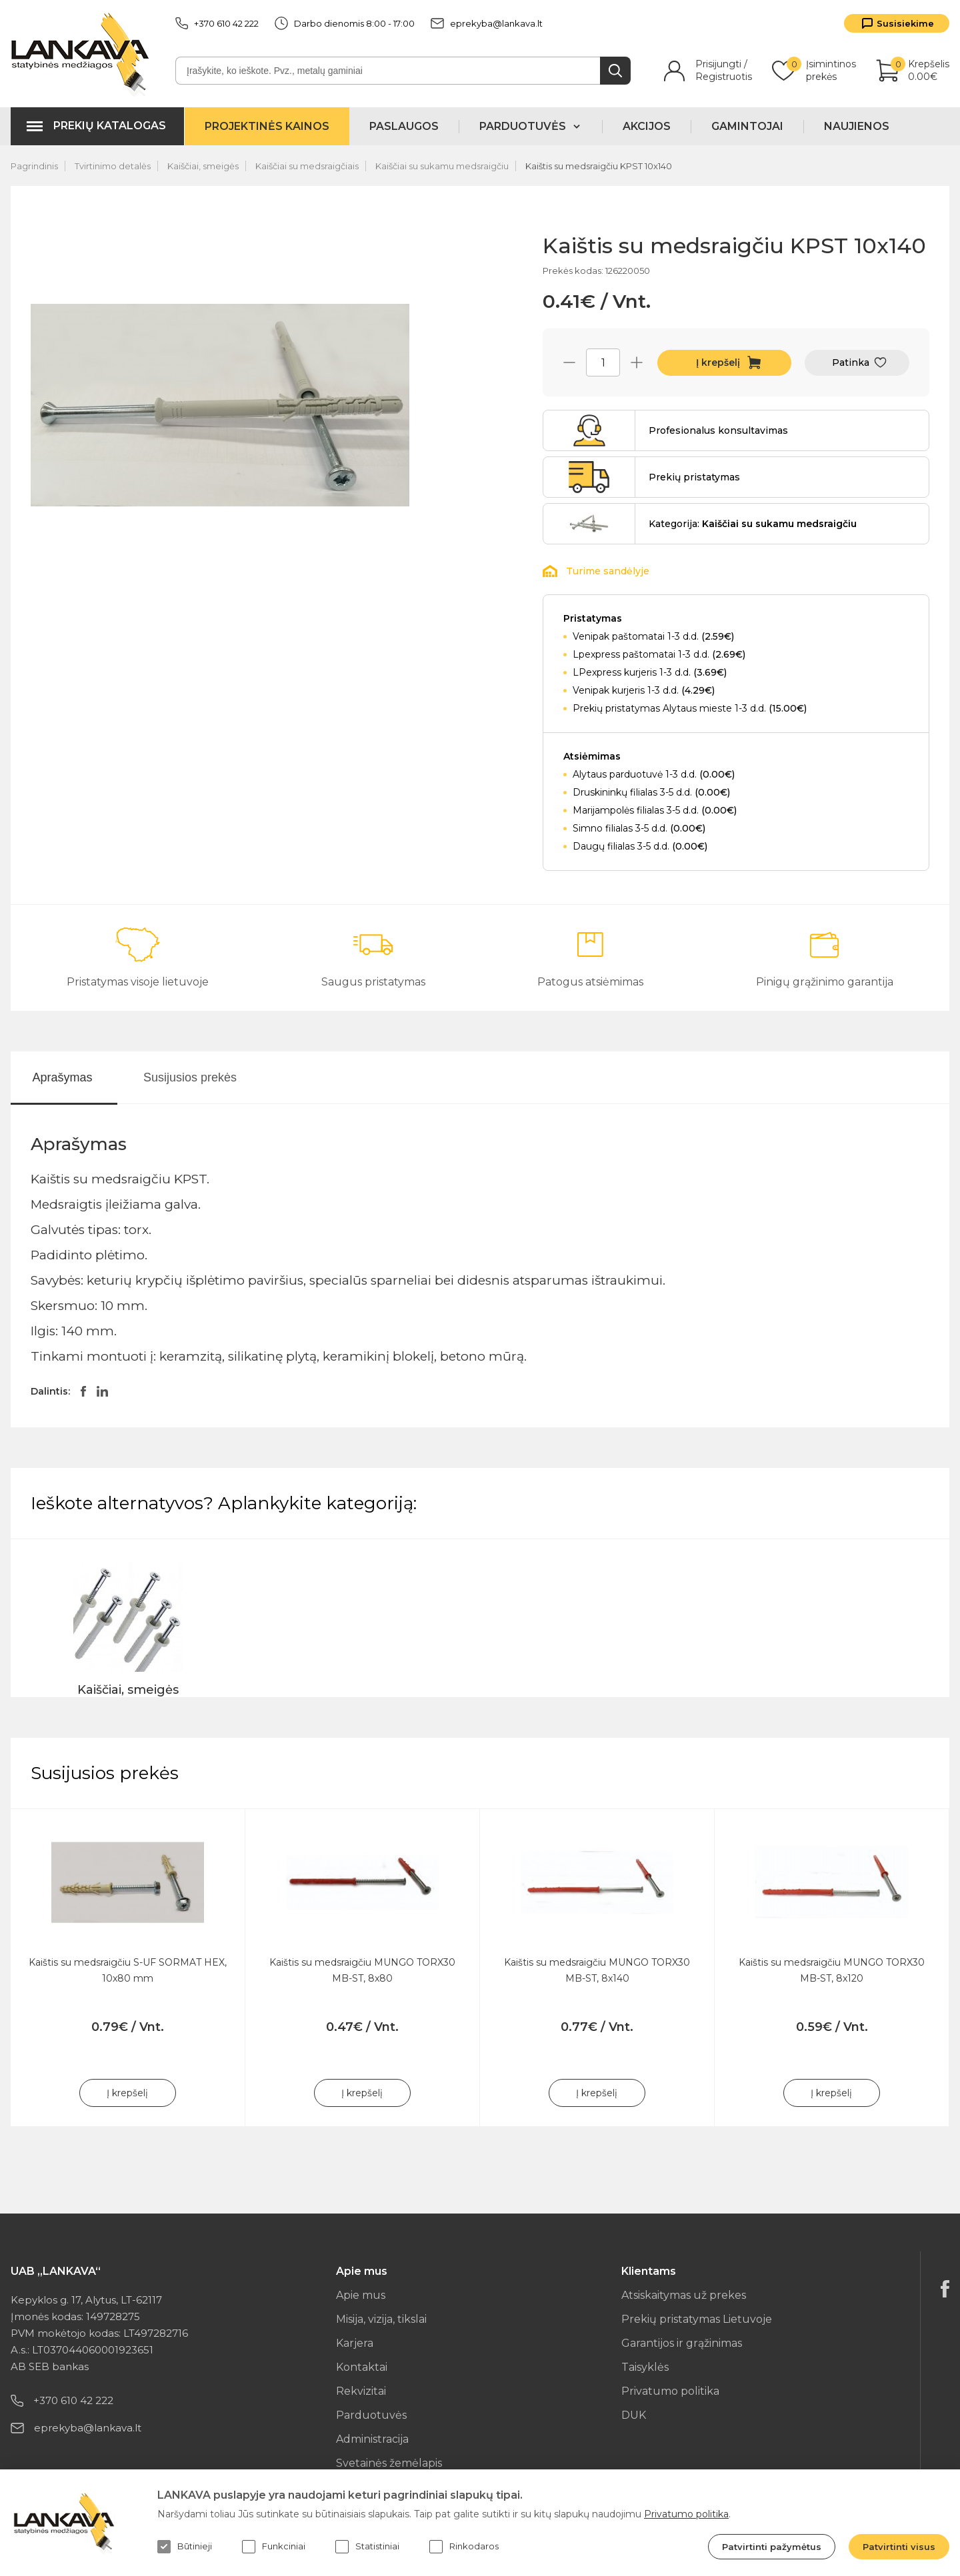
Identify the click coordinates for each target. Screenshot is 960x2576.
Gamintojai (747, 126)
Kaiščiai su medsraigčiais (307, 166)
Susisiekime (905, 23)
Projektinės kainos (267, 126)
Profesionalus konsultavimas (718, 430)
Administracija (372, 2439)
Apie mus (360, 2295)
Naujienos (856, 126)
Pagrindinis (34, 166)
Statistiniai (367, 2546)
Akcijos (647, 126)
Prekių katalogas (109, 125)
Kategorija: (753, 524)
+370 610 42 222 (217, 23)
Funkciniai (273, 2546)
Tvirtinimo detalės (113, 166)
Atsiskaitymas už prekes (683, 2295)
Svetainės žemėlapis (389, 2463)
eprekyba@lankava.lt (487, 23)
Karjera (354, 2343)
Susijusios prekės (190, 1077)
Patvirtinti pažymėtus (771, 2546)
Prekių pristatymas (694, 477)
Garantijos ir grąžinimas (681, 2343)
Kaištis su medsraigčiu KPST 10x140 (598, 166)
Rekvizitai (361, 2391)
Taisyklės (645, 2367)
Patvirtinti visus (899, 2546)
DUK (633, 2415)
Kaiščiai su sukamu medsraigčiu (442, 166)
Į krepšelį (718, 362)
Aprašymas (62, 1077)
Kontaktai (361, 2367)
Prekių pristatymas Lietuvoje (696, 2319)
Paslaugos (404, 126)
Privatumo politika (670, 2391)
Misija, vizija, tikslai (381, 2319)
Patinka (850, 362)
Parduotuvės (371, 2415)
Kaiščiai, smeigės (203, 166)
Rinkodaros (464, 2546)
